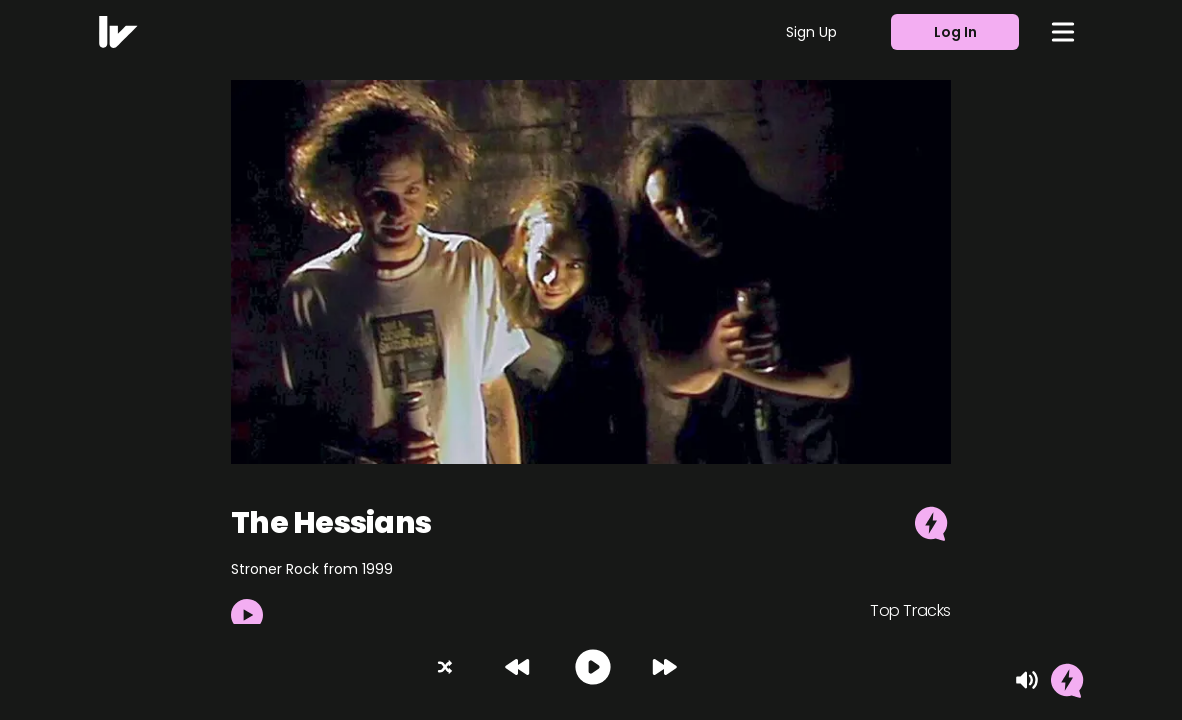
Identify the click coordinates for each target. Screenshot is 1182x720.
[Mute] (1027, 680)
